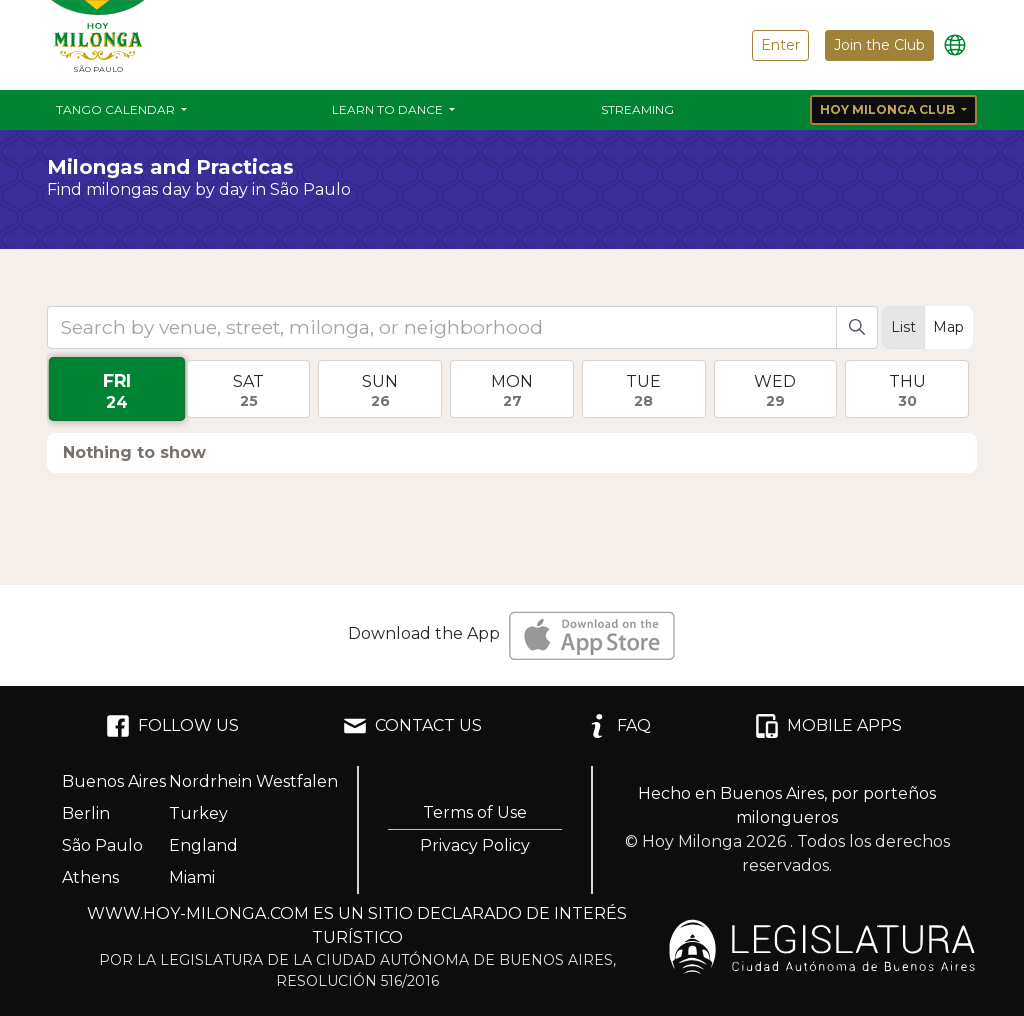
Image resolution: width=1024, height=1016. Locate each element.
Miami (192, 877)
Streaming (637, 109)
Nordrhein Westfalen (253, 781)
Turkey (198, 813)
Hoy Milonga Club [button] (889, 109)
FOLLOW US (172, 726)
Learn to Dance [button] (389, 109)
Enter (780, 45)
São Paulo (102, 845)
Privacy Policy (475, 845)
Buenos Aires (114, 781)
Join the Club (879, 45)
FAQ (618, 726)
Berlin (86, 813)
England (203, 845)
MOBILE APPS (828, 726)
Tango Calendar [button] (117, 109)
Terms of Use (475, 812)
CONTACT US (412, 726)
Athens (90, 877)
